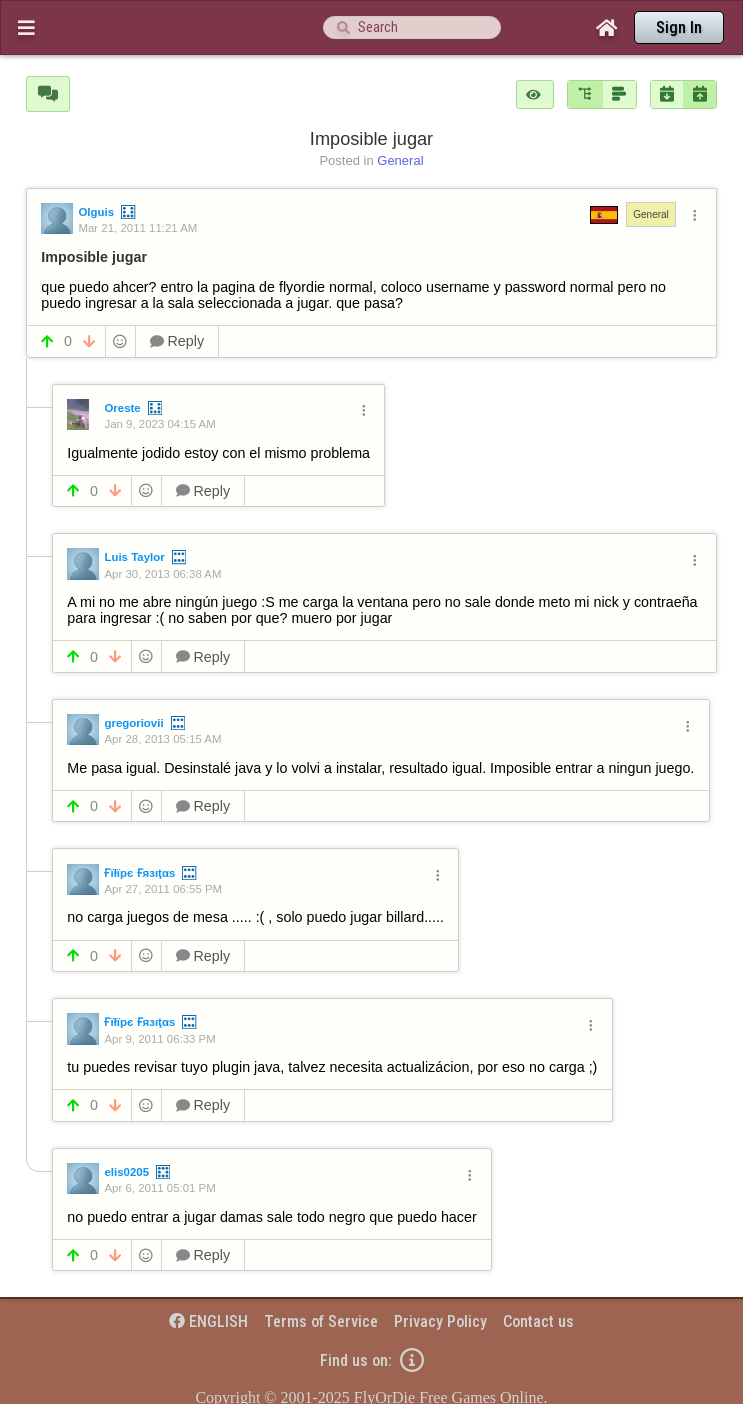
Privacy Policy (440, 1321)
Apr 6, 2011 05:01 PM (159, 1188)
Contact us (538, 1321)
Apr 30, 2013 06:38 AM (162, 574)
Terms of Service (321, 1321)
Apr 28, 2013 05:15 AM (162, 739)
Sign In (679, 27)
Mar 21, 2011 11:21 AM (137, 228)
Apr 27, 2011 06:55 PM (163, 889)
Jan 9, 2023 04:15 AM (159, 424)
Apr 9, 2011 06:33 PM (159, 1039)
